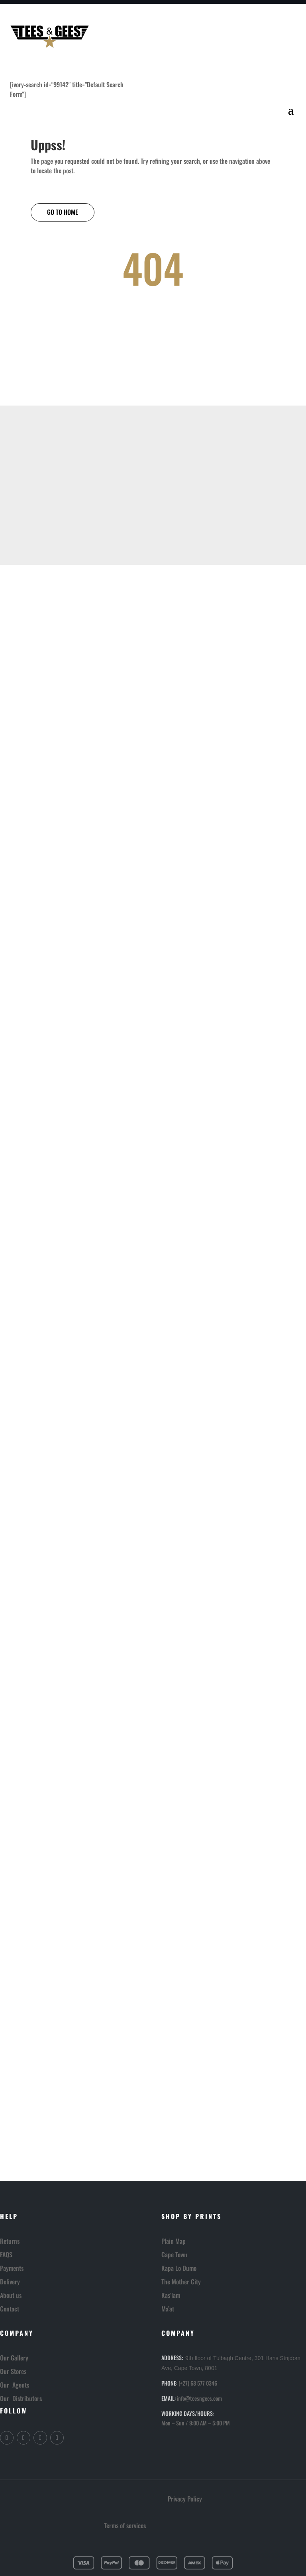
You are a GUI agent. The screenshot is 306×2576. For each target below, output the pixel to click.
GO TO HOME (62, 212)
